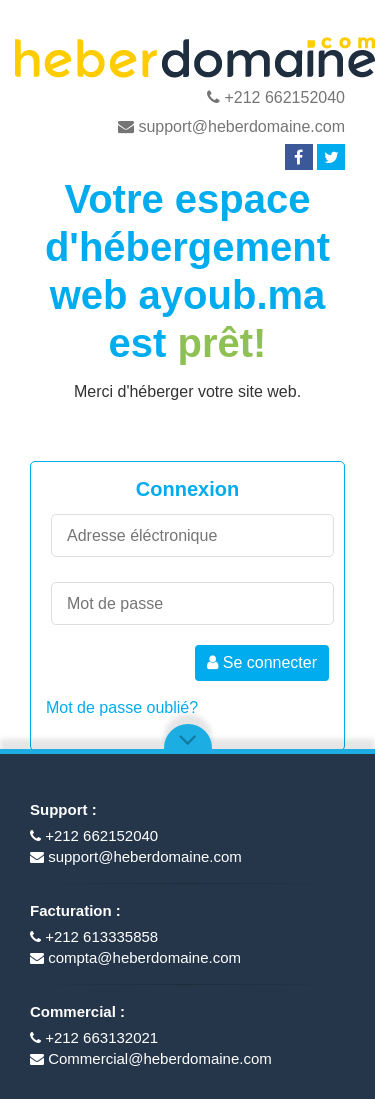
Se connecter (262, 662)
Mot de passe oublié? (122, 707)
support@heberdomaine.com (231, 126)
